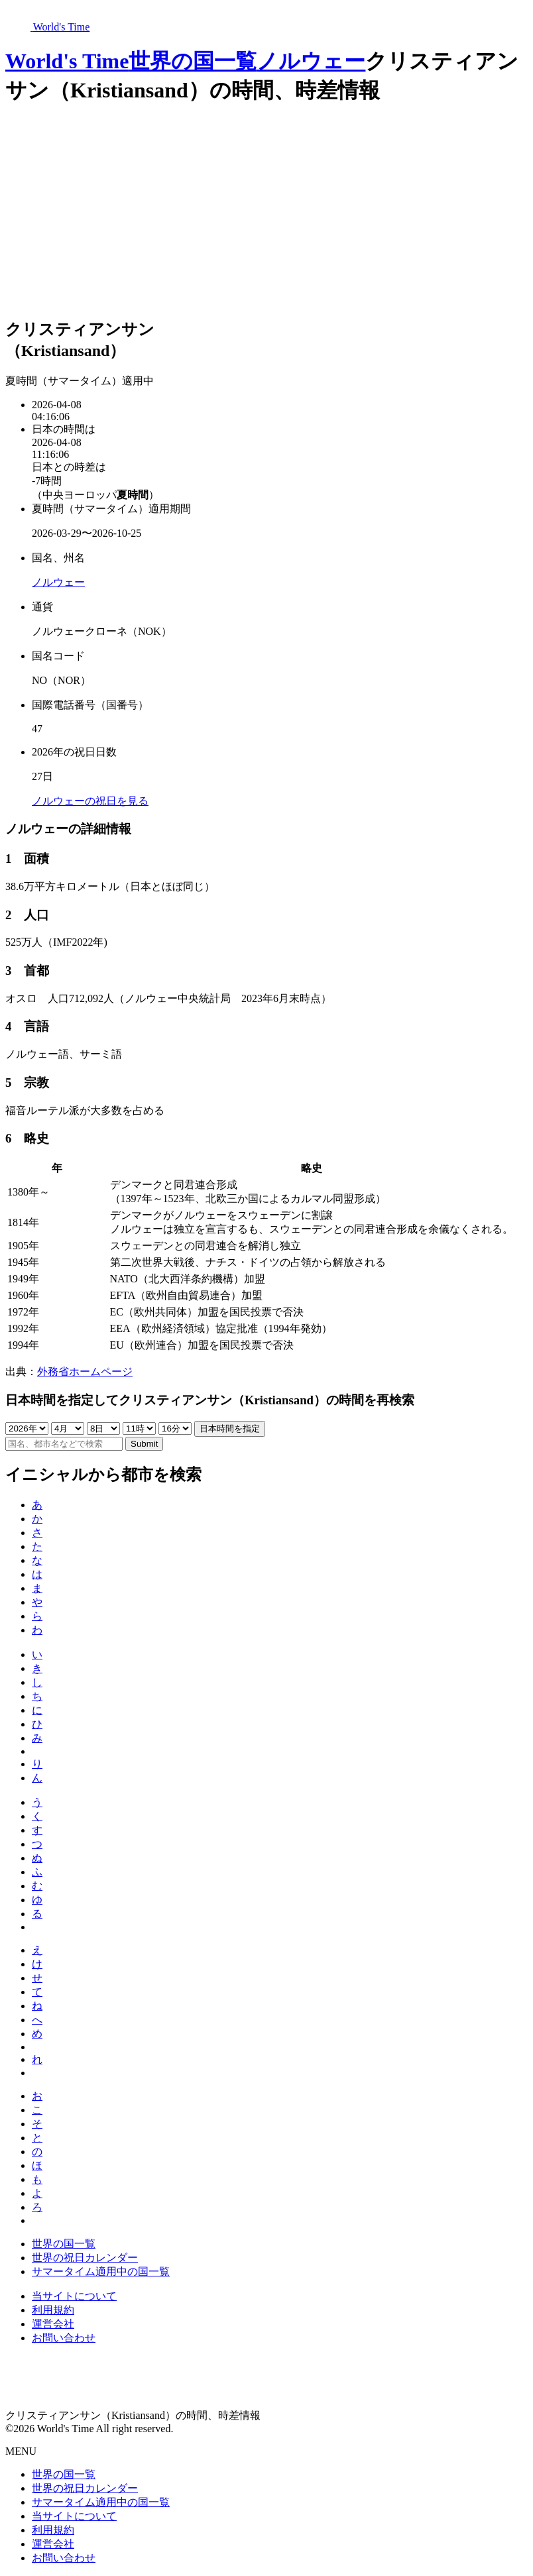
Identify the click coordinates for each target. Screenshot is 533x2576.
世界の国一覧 (193, 61)
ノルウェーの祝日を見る (90, 801)
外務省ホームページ (85, 1371)
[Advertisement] (266, 213)
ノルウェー (311, 61)
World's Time (67, 61)
